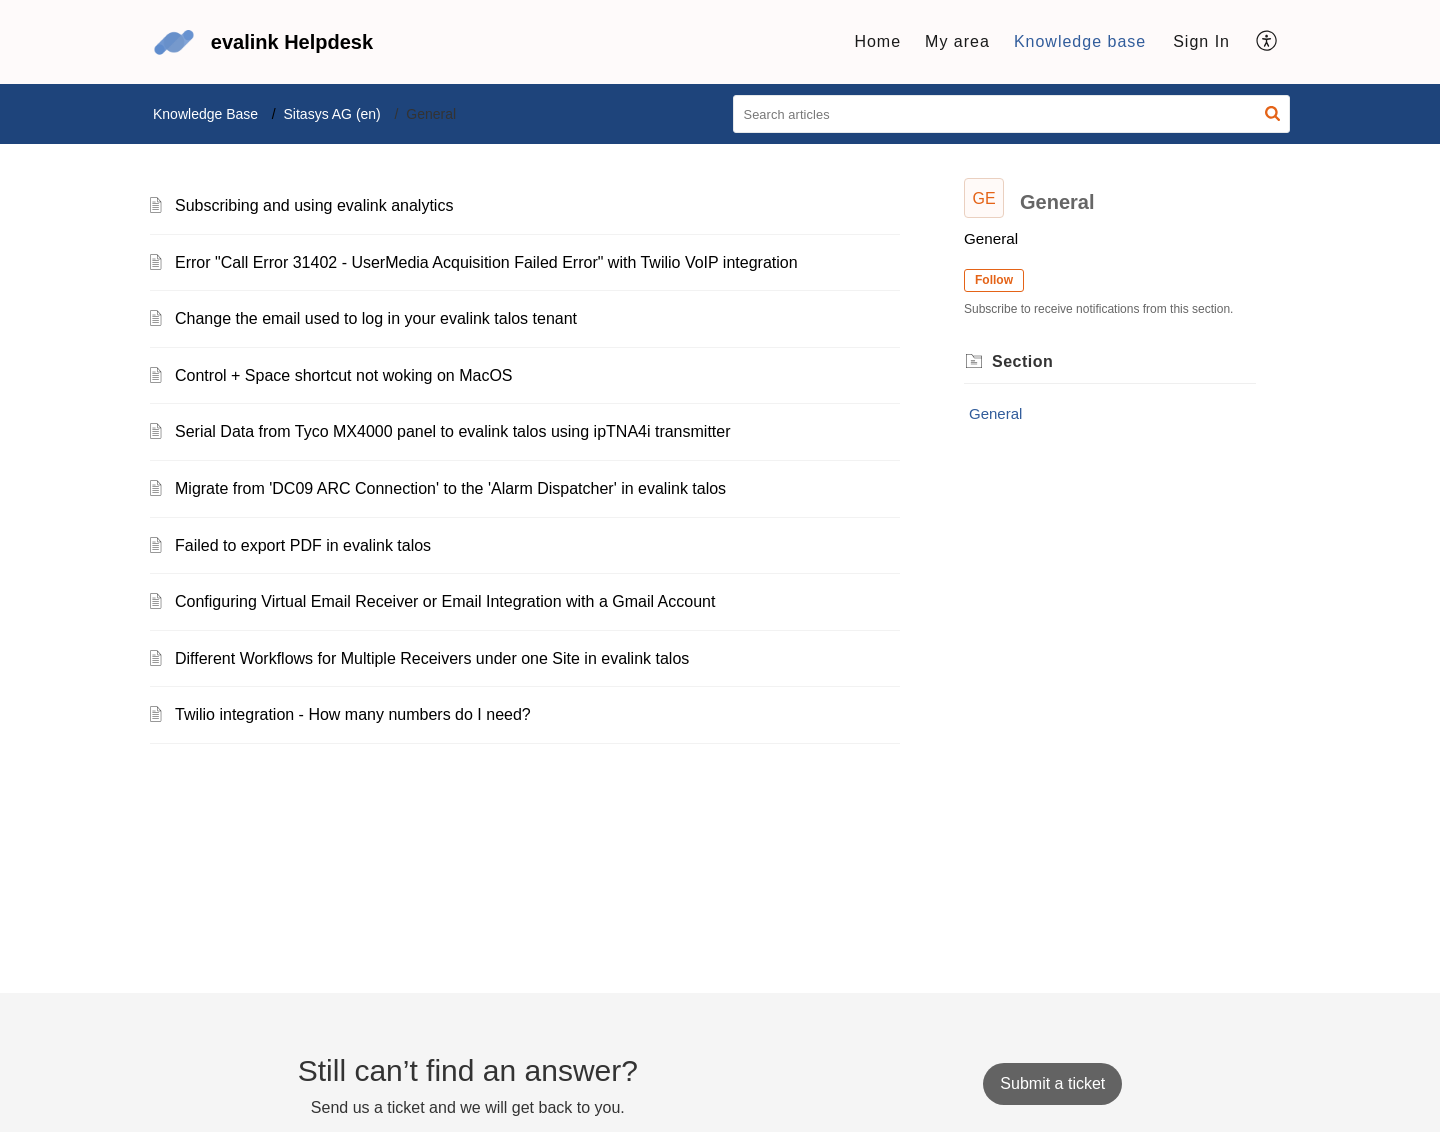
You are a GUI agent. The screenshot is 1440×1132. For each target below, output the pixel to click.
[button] (1267, 42)
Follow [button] (994, 280)
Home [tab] (877, 41)
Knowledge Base (205, 114)
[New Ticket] (1052, 1083)
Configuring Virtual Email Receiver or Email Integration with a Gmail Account (445, 601)
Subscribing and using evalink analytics (314, 205)
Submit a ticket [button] (1052, 1083)
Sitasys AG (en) (332, 114)
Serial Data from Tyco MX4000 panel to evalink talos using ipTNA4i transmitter (453, 431)
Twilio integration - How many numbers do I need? (353, 714)
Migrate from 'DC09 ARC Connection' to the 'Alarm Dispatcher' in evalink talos (450, 488)
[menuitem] (1201, 42)
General (995, 413)
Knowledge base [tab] (1080, 41)
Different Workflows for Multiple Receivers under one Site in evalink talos (432, 658)
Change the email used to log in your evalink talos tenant (376, 318)
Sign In (1201, 41)
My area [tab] (957, 41)
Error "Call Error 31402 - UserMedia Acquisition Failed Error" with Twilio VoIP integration (486, 262)
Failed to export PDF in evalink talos (303, 545)
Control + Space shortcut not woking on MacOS (344, 375)
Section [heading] (1022, 361)
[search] (1012, 114)
